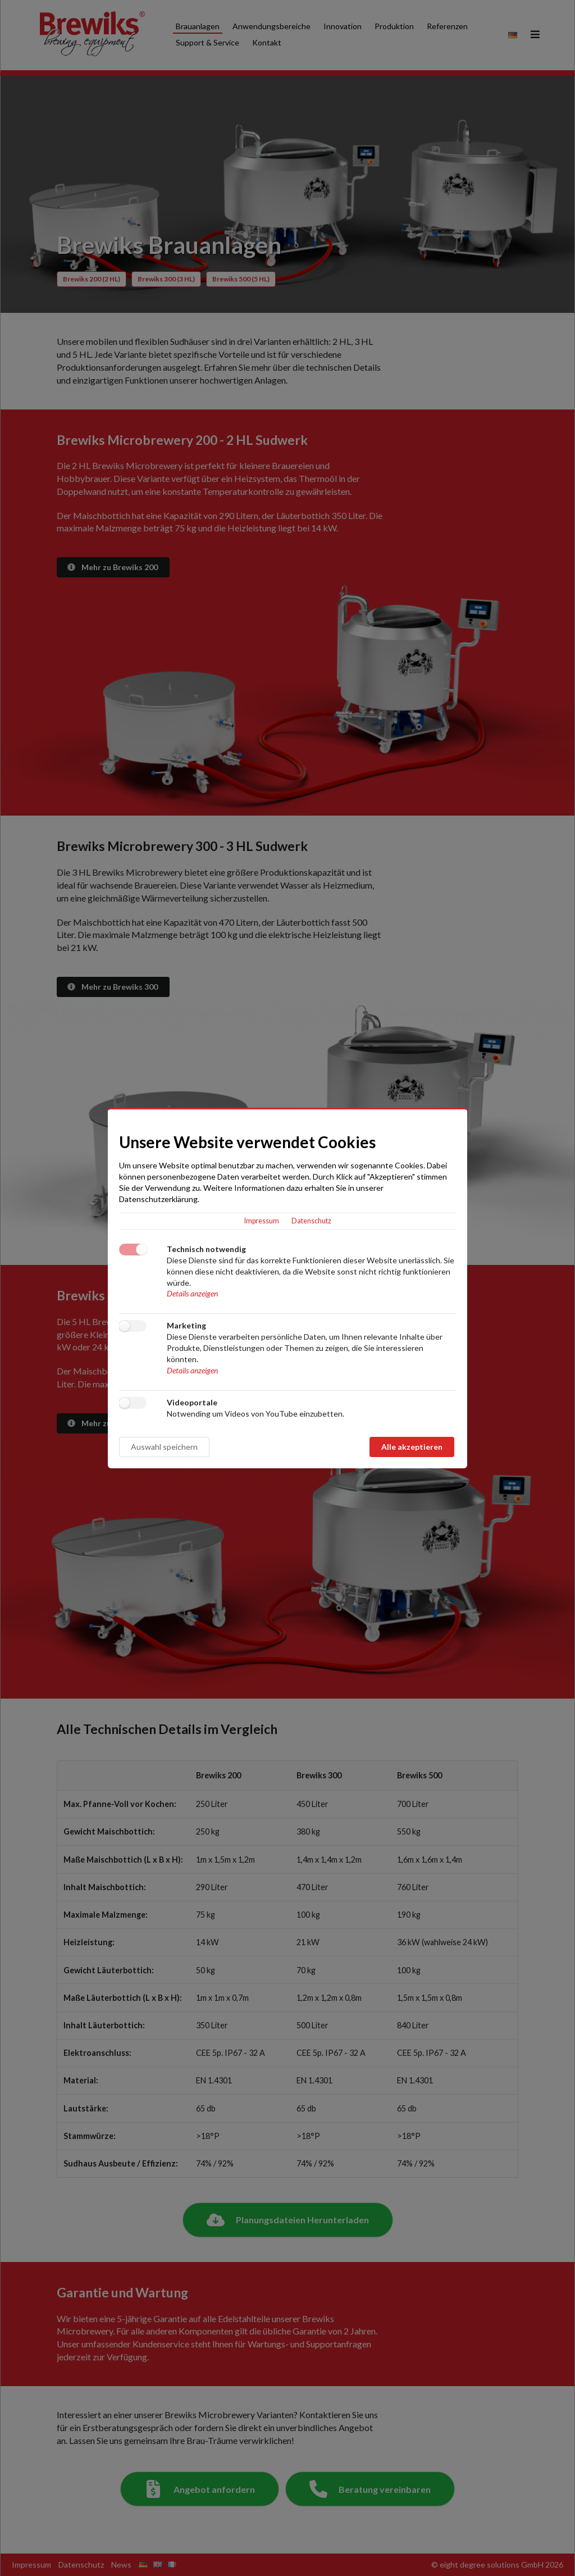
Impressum (261, 1221)
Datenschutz (311, 1221)
